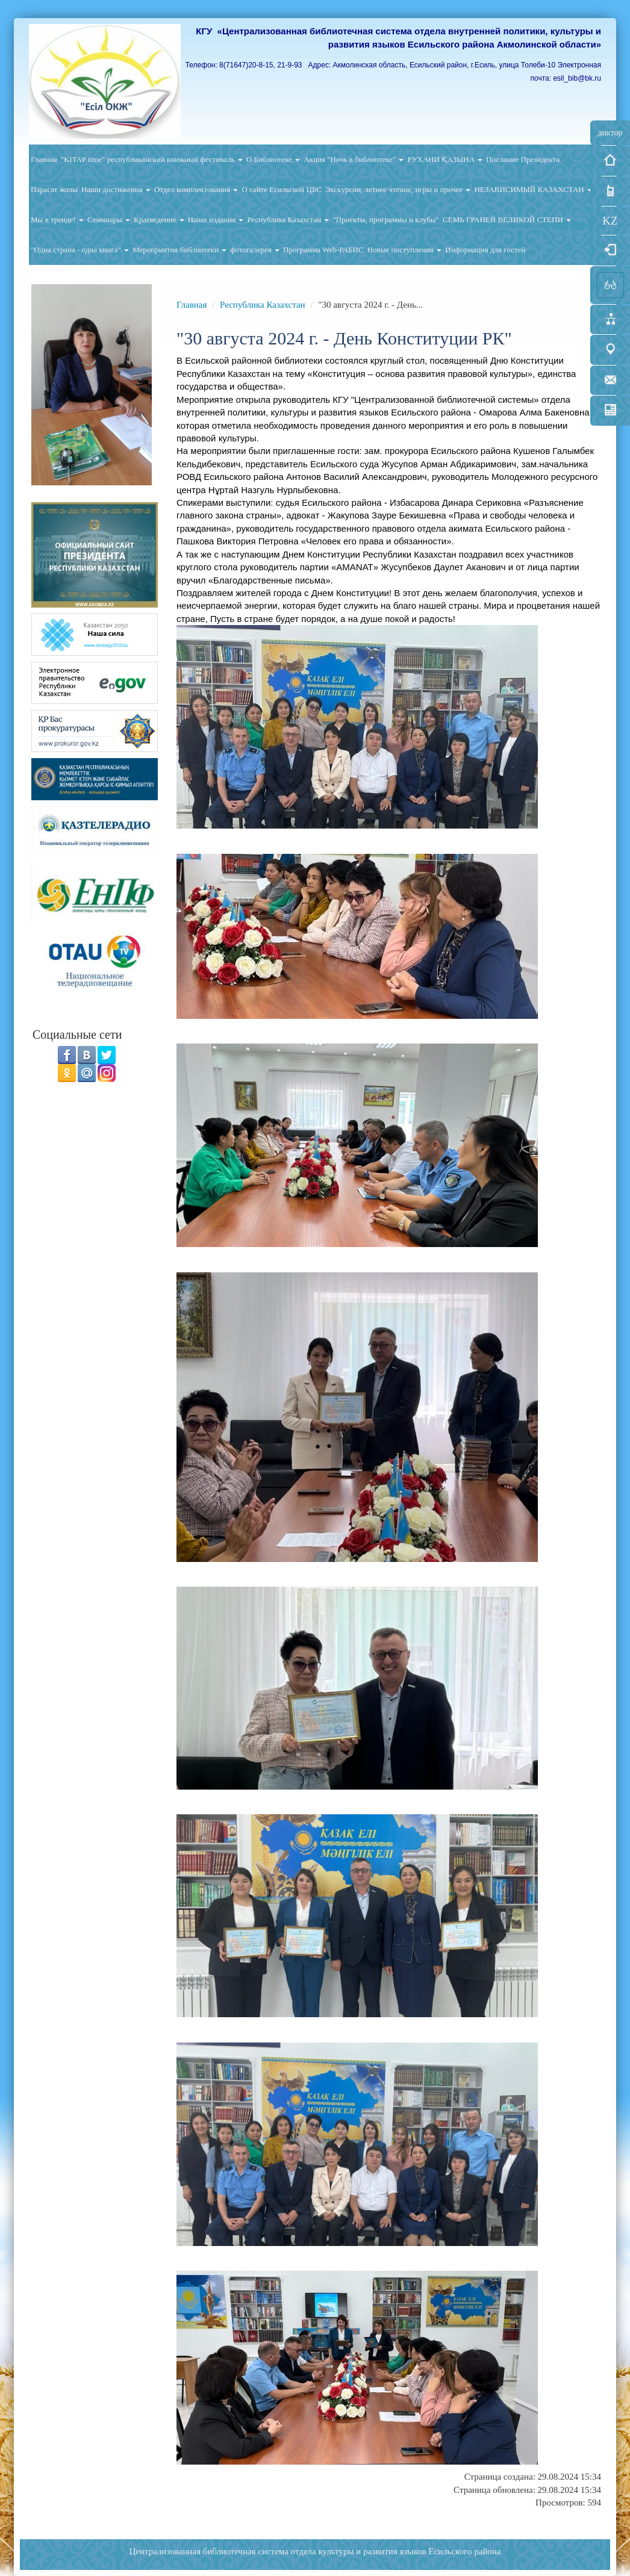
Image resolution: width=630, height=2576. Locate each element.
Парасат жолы (54, 189)
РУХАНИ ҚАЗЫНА (444, 159)
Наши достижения (116, 189)
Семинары (108, 219)
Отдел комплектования (196, 189)
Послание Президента (523, 159)
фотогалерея (254, 249)
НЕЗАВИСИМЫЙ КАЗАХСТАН (533, 189)
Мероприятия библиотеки (179, 249)
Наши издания (216, 219)
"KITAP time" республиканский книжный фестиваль (152, 159)
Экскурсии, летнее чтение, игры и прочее (397, 189)
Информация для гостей (485, 249)
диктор (609, 132)
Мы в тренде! (57, 219)
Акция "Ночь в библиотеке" (354, 159)
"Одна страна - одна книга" (80, 249)
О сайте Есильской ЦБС (282, 189)
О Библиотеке (273, 159)
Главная (44, 159)
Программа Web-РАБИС (323, 249)
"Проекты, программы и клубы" (385, 219)
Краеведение (159, 219)
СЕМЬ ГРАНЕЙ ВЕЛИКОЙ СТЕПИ (507, 219)
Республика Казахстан (288, 219)
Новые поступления (404, 249)
